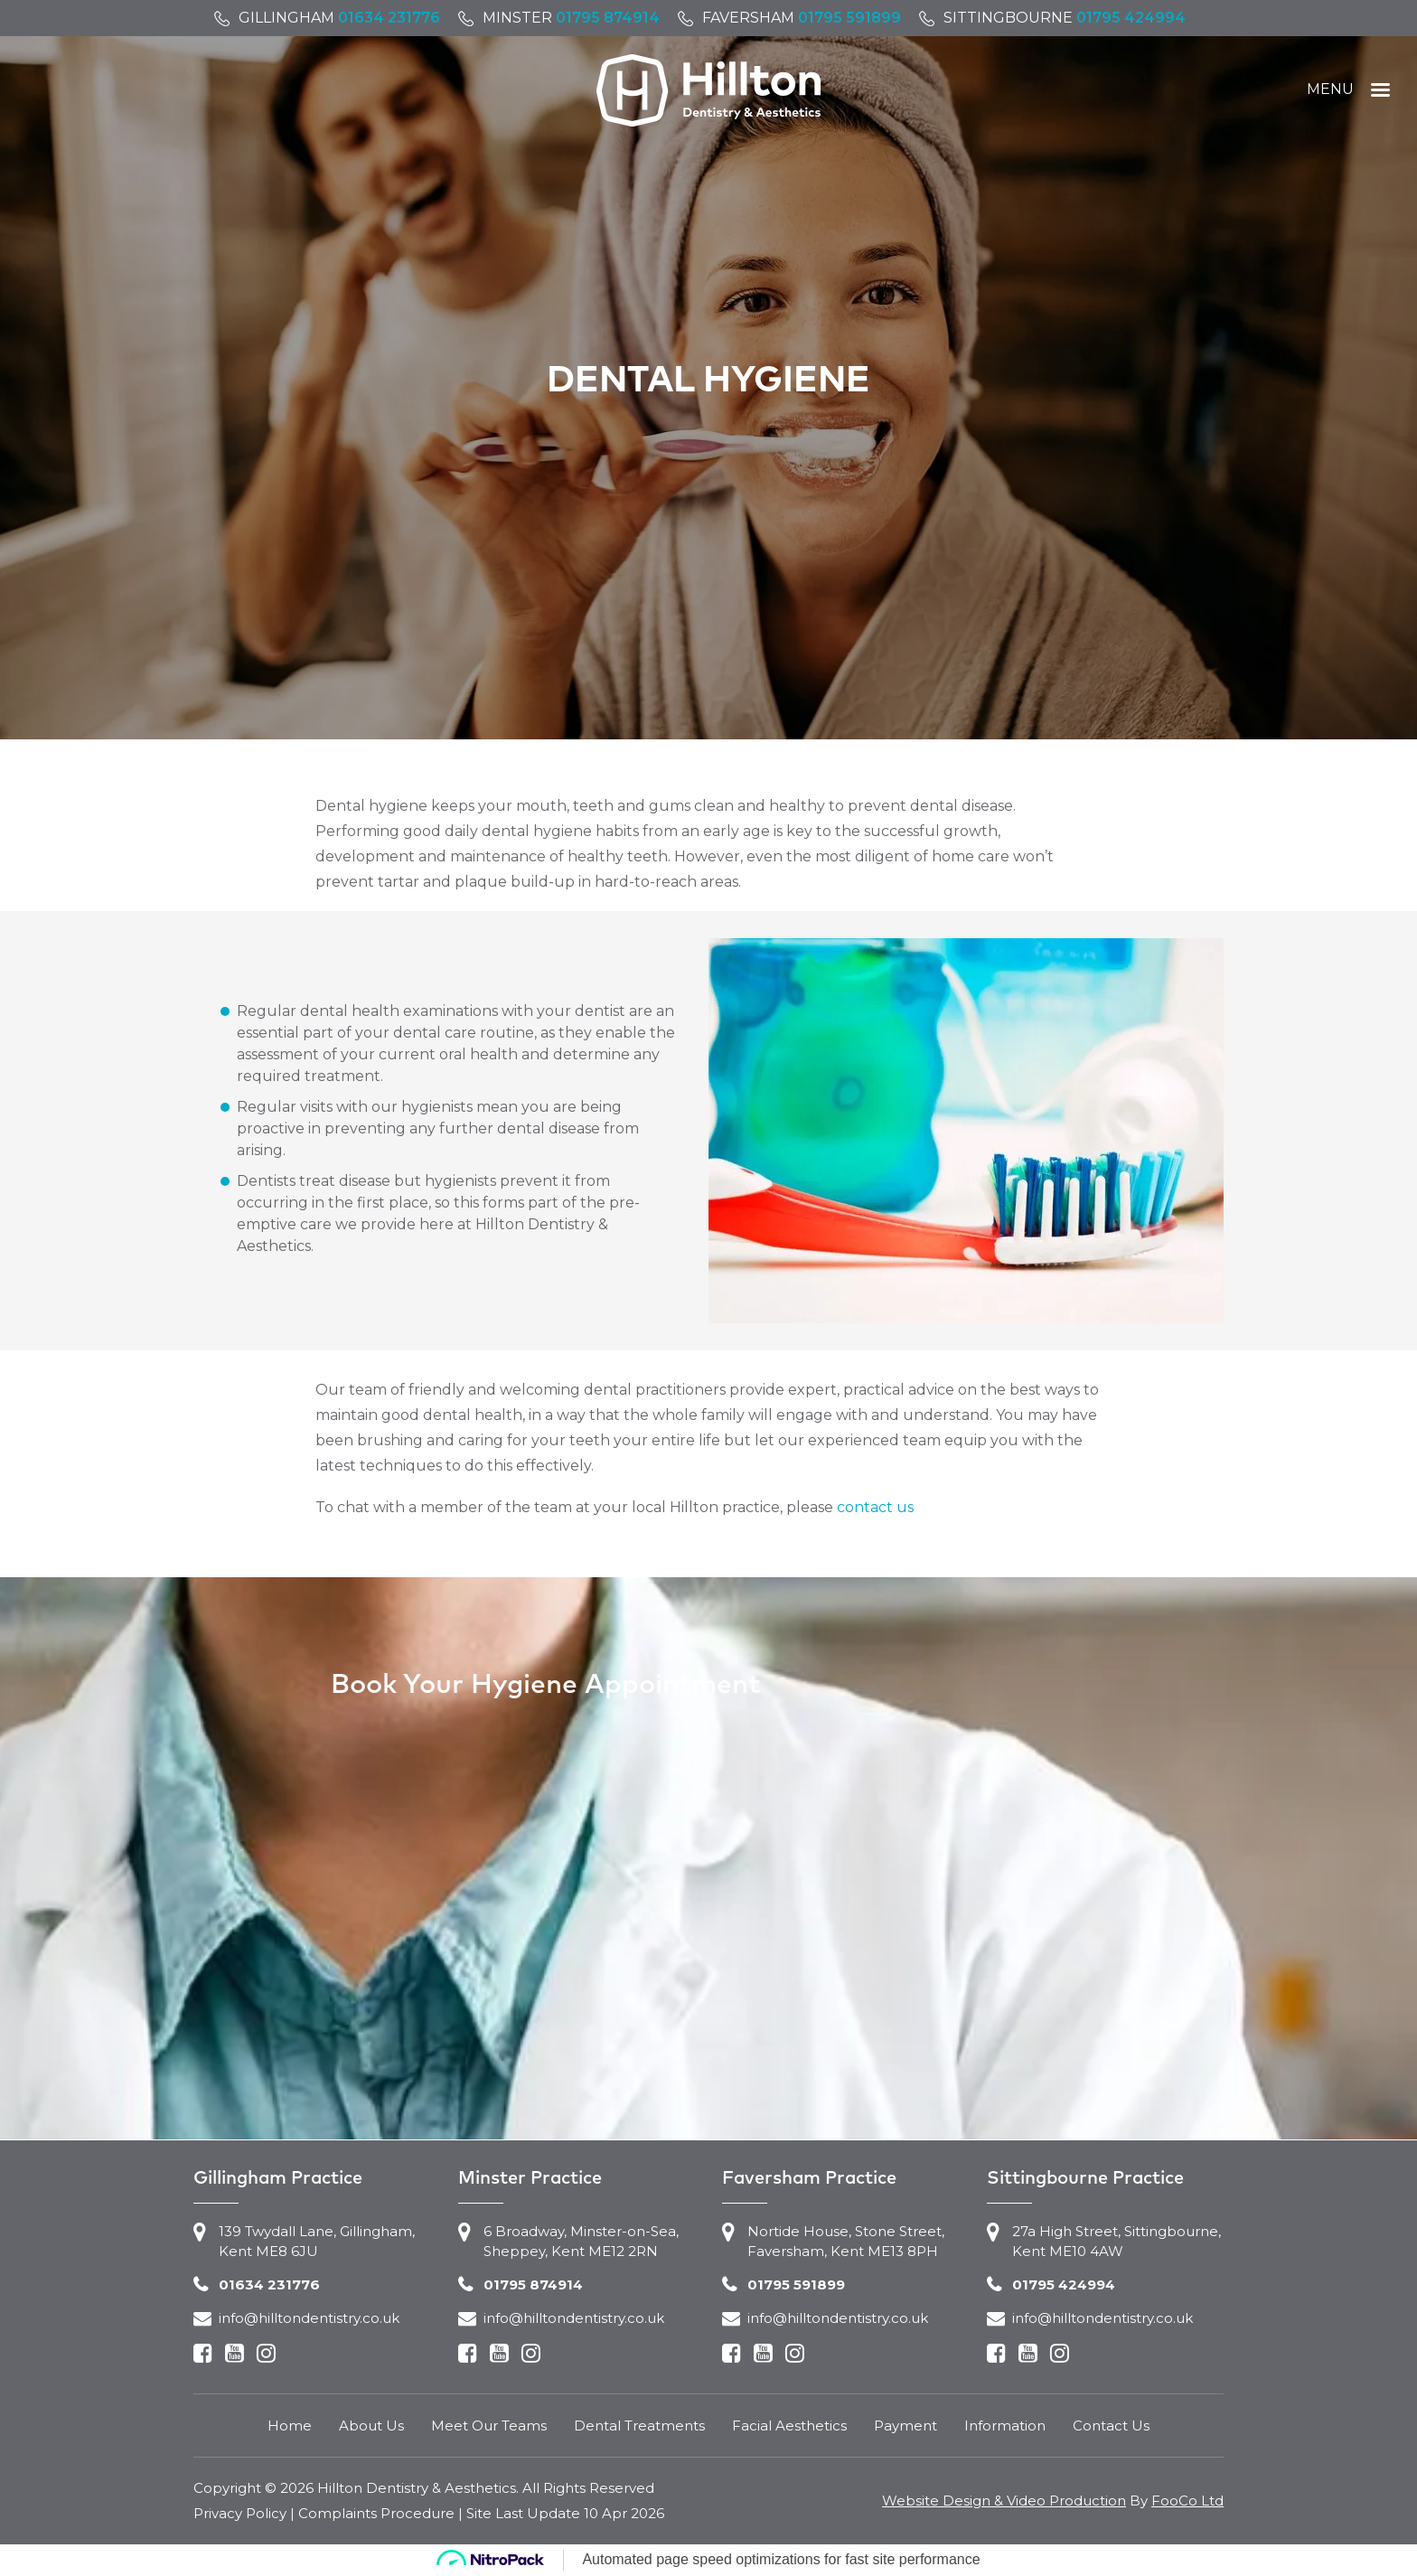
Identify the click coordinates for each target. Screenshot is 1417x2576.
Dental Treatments (639, 2425)
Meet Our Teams (489, 2425)
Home (289, 2425)
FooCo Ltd (1187, 2500)
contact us (875, 1507)
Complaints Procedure (376, 2513)
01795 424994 (1131, 17)
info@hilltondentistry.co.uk (309, 2318)
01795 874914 (608, 17)
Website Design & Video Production (1004, 2500)
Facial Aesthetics (789, 2425)
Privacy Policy (239, 2513)
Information (1005, 2425)
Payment (905, 2425)
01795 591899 (849, 17)
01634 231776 (389, 17)
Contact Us (1111, 2425)
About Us (371, 2425)
